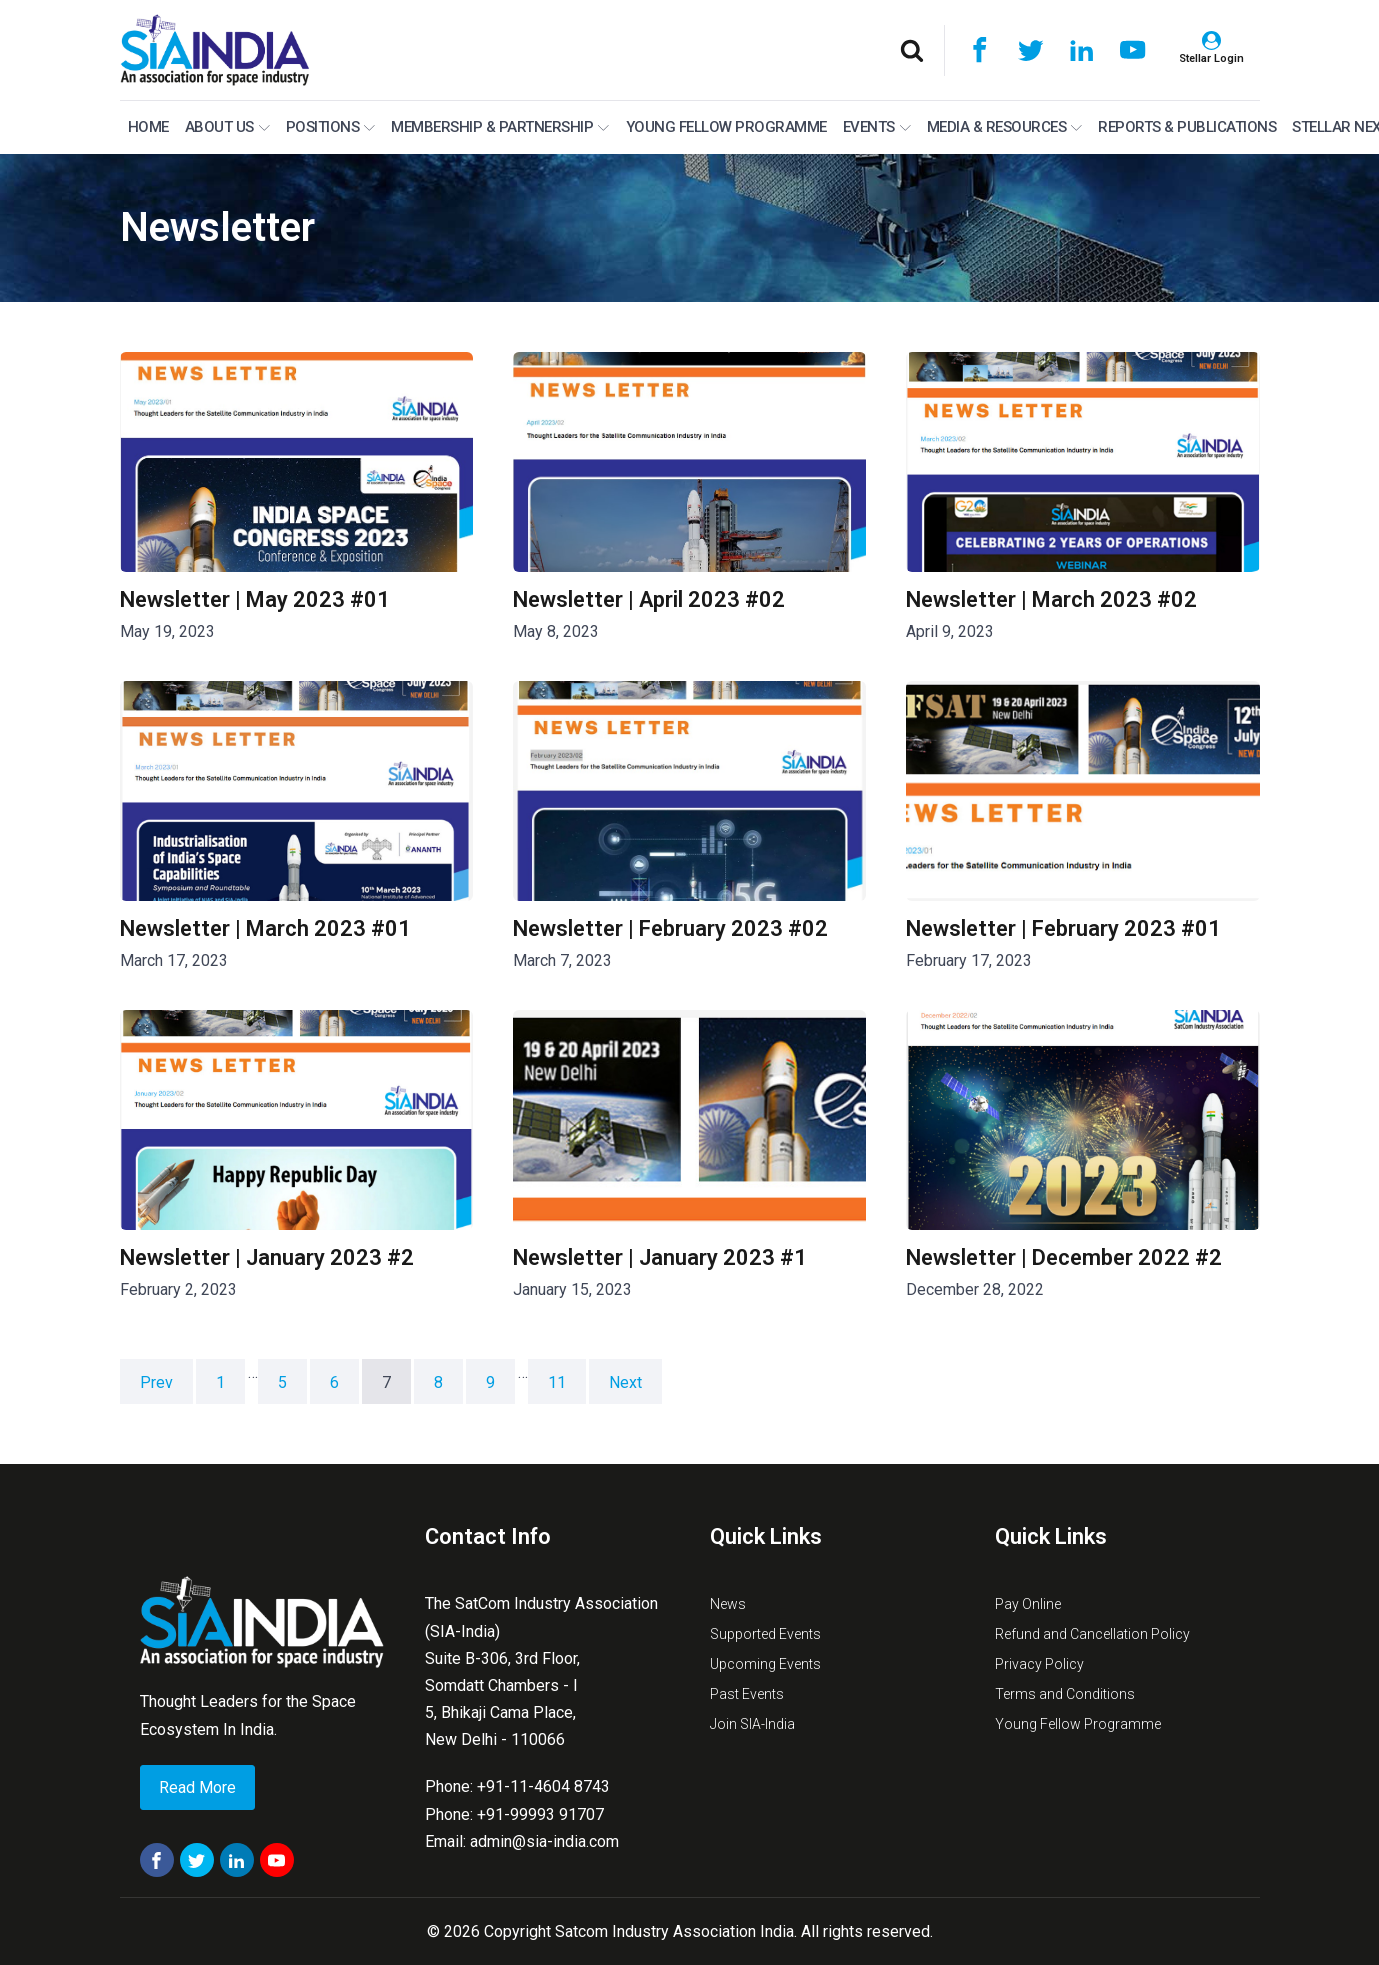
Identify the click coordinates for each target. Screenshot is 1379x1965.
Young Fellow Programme (726, 127)
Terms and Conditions (1065, 1694)
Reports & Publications (1187, 127)
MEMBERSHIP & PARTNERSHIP (500, 127)
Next (625, 1382)
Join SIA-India (752, 1724)
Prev (156, 1382)
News (728, 1604)
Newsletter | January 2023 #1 (660, 1257)
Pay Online (1028, 1604)
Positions (331, 127)
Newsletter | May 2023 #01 (255, 599)
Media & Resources (1005, 127)
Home (148, 127)
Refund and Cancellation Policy (1092, 1634)
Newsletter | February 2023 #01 (1063, 928)
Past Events (747, 1694)
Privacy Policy (1039, 1664)
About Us (227, 127)
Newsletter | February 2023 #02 (670, 928)
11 (557, 1382)
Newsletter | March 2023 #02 (1051, 599)
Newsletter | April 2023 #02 (649, 599)
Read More (197, 1787)
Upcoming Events (765, 1664)
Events (877, 127)
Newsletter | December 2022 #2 (1064, 1257)
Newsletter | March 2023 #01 (265, 928)
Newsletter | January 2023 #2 (267, 1257)
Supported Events (765, 1634)
